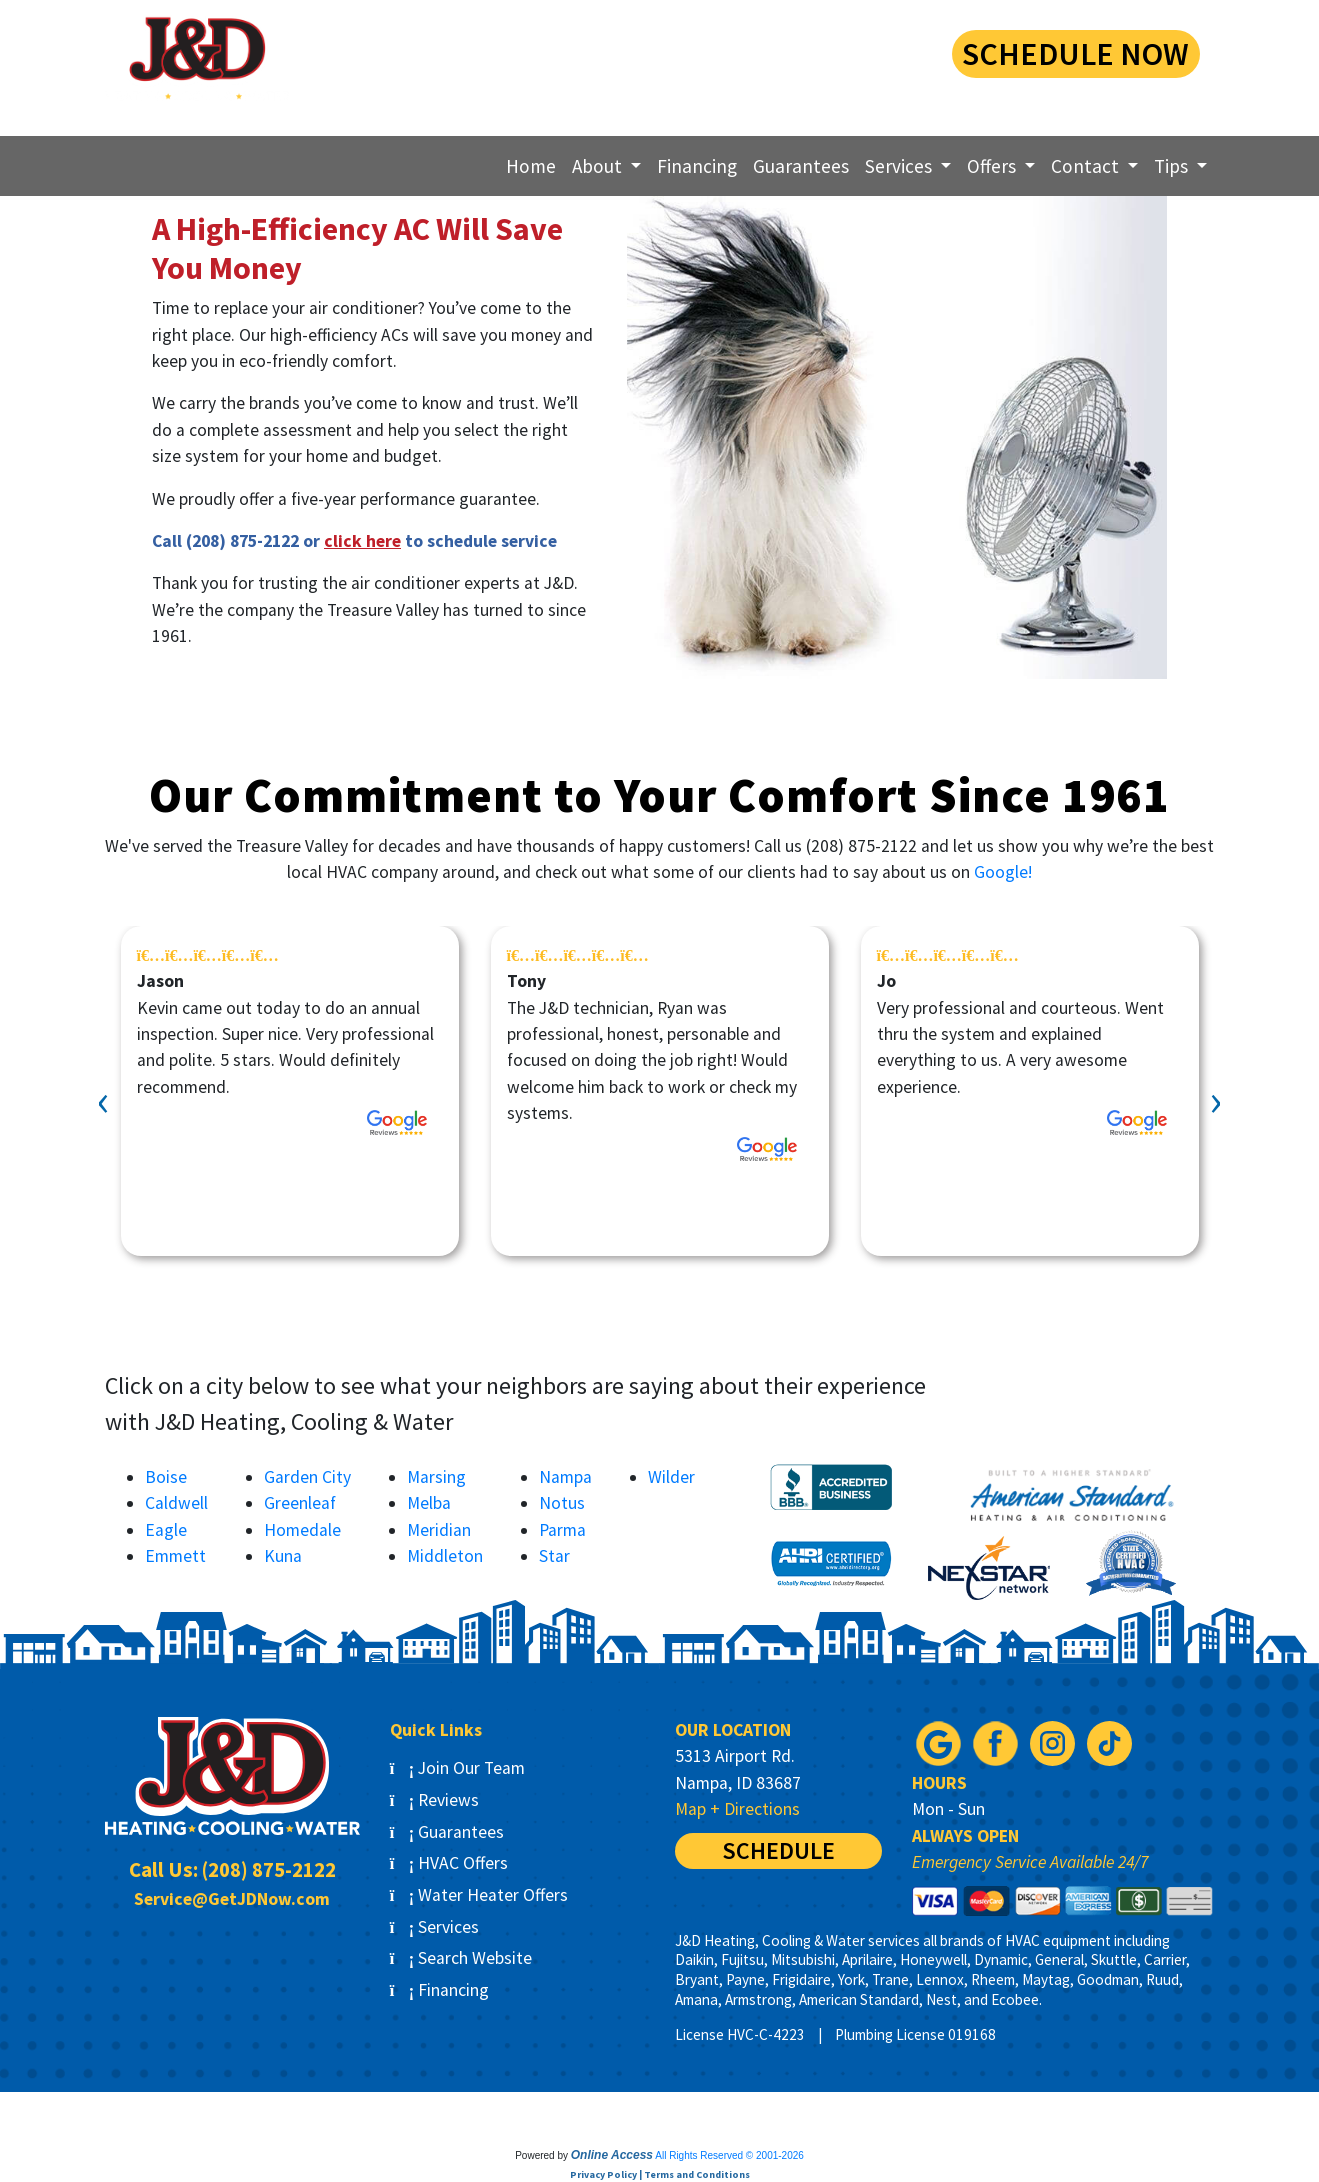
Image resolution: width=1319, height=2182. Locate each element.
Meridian (439, 1530)
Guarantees (801, 166)
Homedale (302, 1530)
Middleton (445, 1556)
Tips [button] (1173, 166)
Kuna (283, 1556)
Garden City (307, 1477)
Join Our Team (458, 1768)
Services (435, 1927)
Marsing (436, 1477)
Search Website (461, 1958)
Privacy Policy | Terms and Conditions (660, 2174)
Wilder (671, 1477)
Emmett (175, 1556)
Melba (429, 1503)
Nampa (565, 1477)
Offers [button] (993, 166)
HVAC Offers (449, 1863)
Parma (562, 1530)
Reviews (435, 1800)
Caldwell (176, 1503)
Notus (562, 1503)
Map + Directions (737, 1809)
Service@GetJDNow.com (232, 1899)
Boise (166, 1477)
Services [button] (900, 166)
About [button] (599, 166)
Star (554, 1556)
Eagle (166, 1530)
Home (531, 166)
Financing (697, 166)
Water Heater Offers (479, 1895)
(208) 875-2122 (768, 51)
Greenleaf (300, 1503)
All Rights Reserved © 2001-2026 (729, 2155)
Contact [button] (1087, 166)
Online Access (612, 2155)
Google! (1003, 872)
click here (362, 541)
